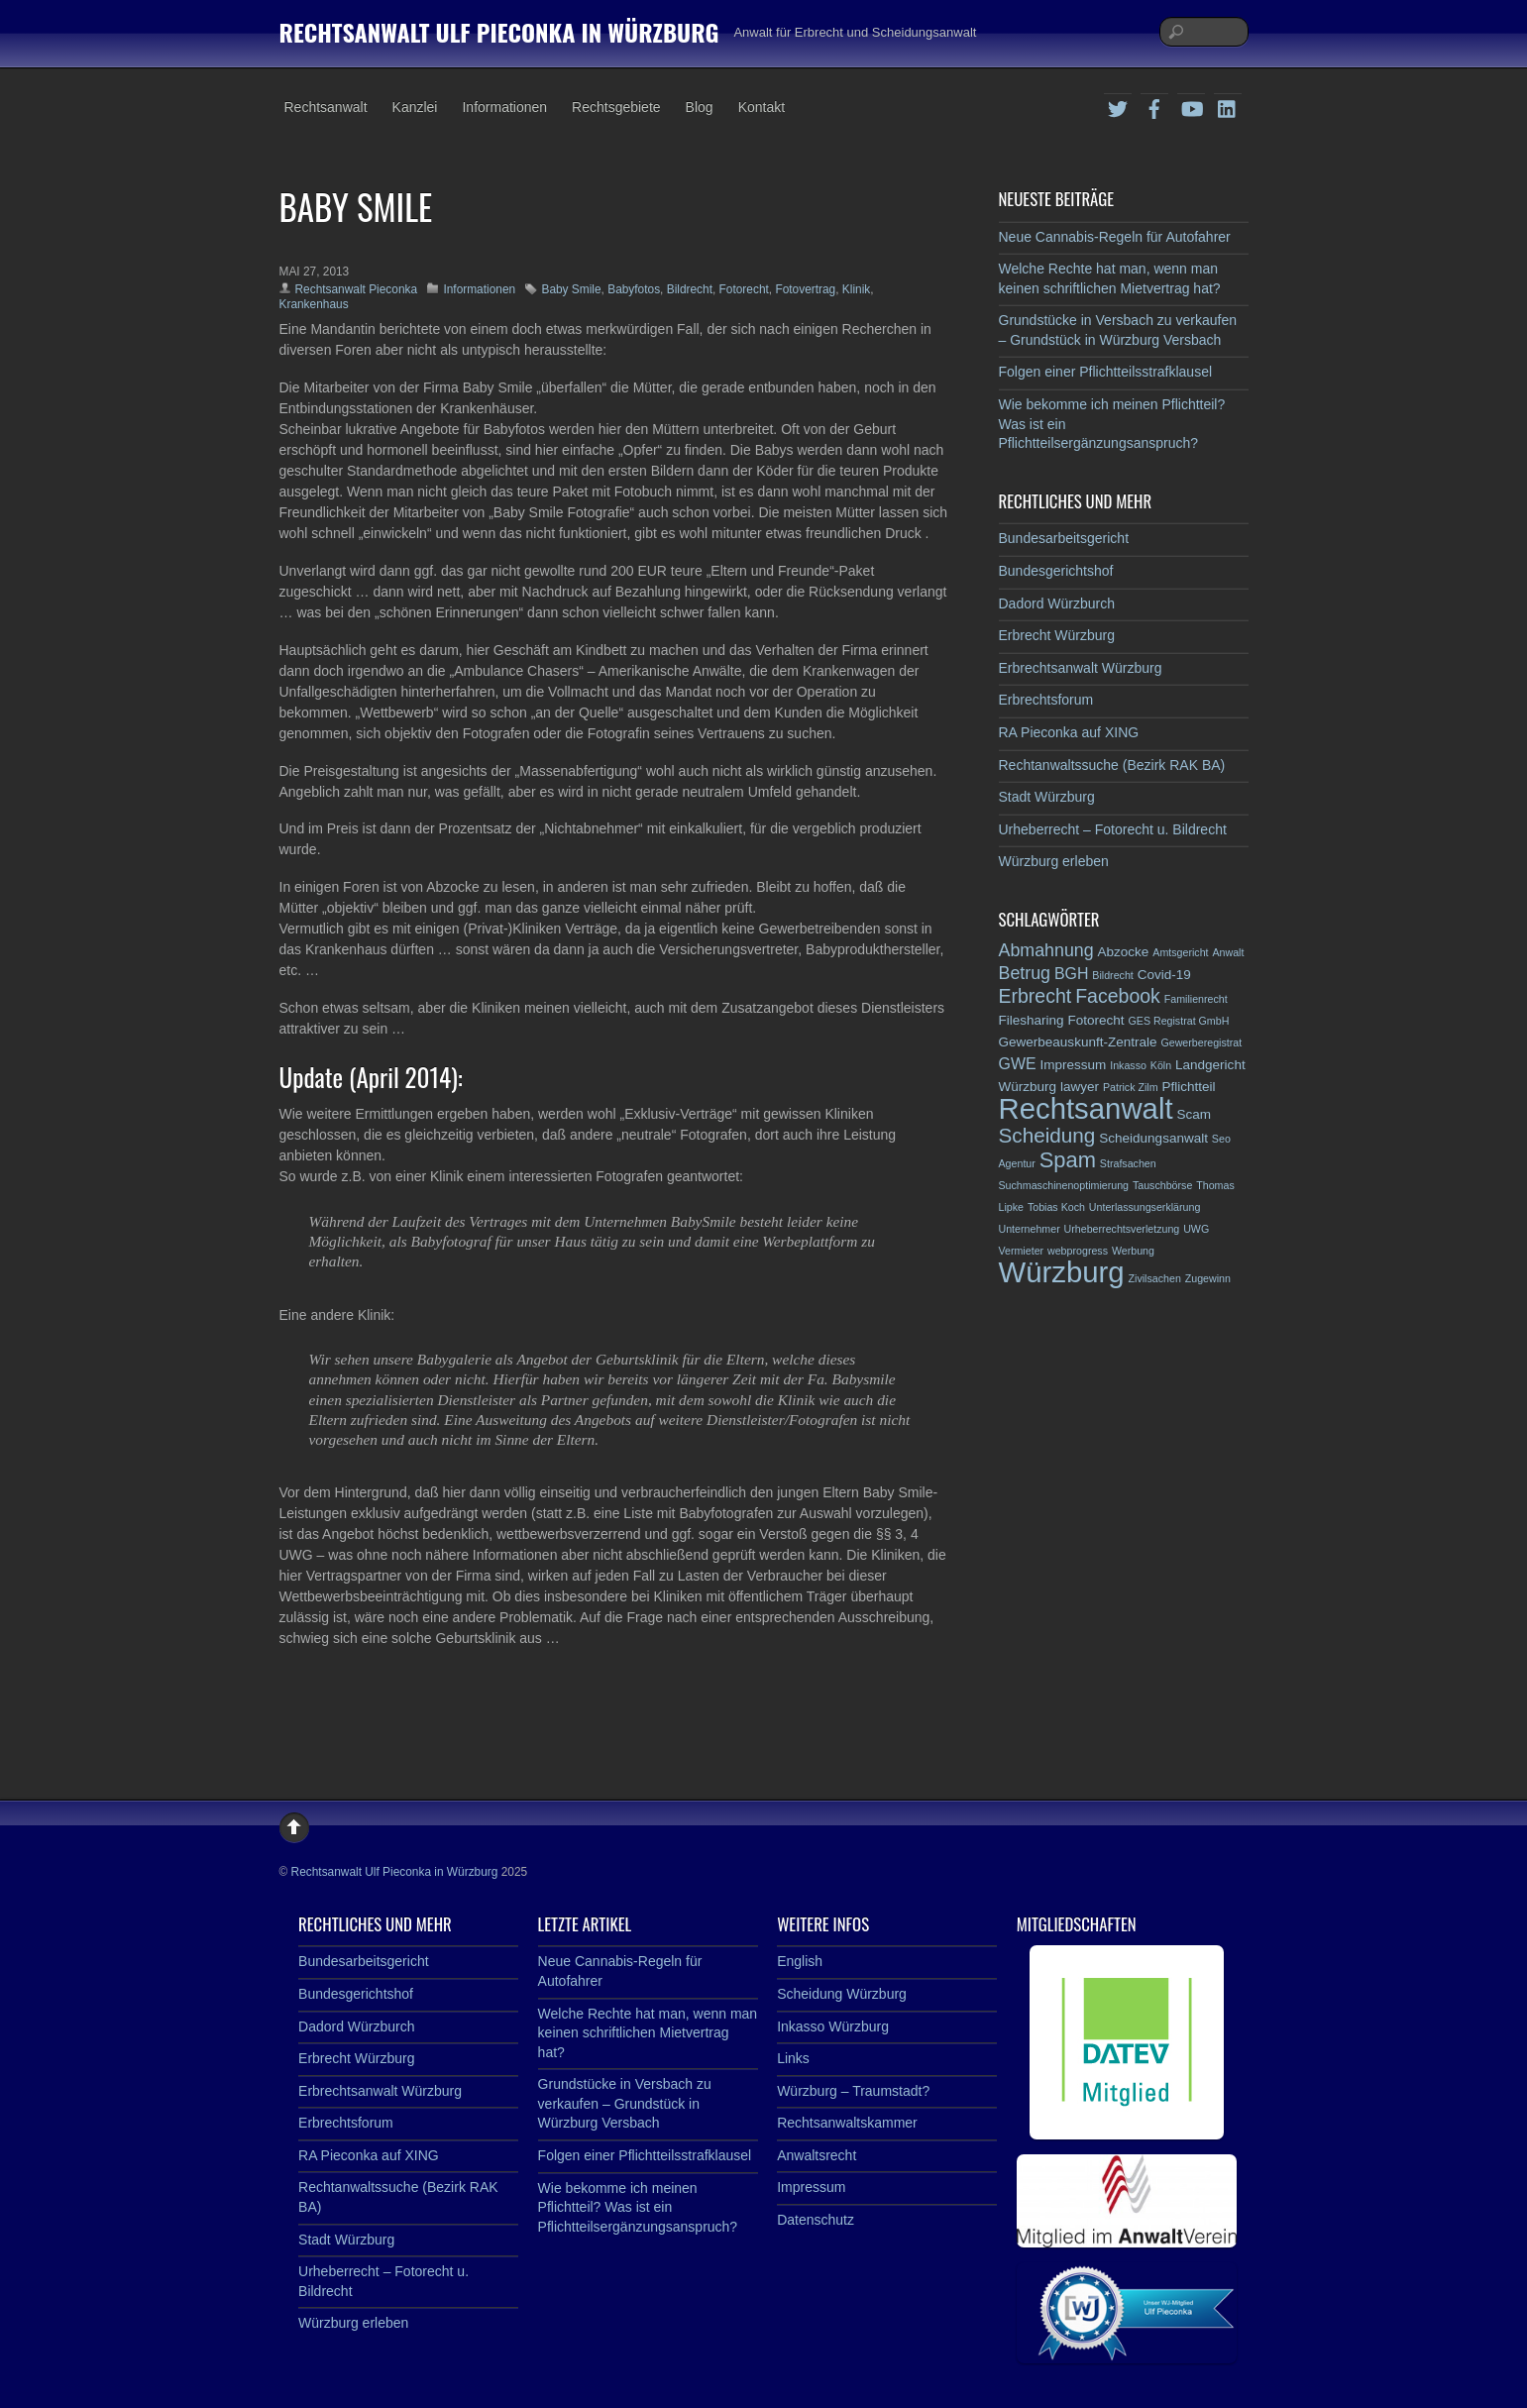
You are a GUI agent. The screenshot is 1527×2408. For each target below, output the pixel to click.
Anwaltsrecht (816, 2155)
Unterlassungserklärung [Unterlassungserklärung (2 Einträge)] (1145, 1207)
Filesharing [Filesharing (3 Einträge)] (1031, 1020)
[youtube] (1191, 106)
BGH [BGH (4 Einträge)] (1071, 973)
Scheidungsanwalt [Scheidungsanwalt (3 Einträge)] (1153, 1138)
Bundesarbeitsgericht (1064, 538)
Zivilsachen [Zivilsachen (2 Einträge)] (1155, 1278)
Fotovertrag (805, 289)
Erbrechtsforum (1046, 700)
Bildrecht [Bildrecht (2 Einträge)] (1112, 975)
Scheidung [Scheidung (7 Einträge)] (1047, 1135)
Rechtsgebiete (616, 107)
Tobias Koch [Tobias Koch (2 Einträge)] (1056, 1207)
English (799, 1961)
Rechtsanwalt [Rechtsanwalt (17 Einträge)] (1086, 1108)
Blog (699, 107)
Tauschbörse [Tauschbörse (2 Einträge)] (1162, 1185)
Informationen (504, 107)
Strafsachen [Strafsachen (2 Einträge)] (1128, 1163)
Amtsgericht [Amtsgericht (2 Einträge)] (1180, 952)
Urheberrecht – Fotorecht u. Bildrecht (1113, 829)
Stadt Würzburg (1047, 797)
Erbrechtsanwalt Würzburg (1080, 668)
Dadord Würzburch (1057, 603)
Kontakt (761, 107)
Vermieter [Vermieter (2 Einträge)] (1021, 1251)
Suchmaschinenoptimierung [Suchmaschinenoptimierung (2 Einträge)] (1064, 1185)
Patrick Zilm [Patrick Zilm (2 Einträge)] (1130, 1087)
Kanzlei (415, 107)
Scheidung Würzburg (842, 1994)
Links (793, 2058)
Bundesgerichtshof (1056, 571)
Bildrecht (689, 289)
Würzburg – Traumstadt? (853, 2091)
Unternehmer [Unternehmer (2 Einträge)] (1029, 1229)
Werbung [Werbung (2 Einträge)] (1133, 1251)
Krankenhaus (314, 304)
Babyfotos (633, 289)
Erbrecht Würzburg (1057, 635)
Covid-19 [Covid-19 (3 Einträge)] (1164, 974)
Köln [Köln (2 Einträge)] (1160, 1065)
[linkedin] (1228, 106)
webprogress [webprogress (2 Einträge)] (1077, 1251)
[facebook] (1154, 106)
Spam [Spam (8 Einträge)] (1067, 1160)
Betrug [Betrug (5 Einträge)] (1025, 973)
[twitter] (1118, 106)
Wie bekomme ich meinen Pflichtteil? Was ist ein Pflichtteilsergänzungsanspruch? (638, 2207)
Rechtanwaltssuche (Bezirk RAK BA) (1112, 765)
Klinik (856, 289)
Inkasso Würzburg (833, 2026)
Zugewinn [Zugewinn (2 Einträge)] (1208, 1278)
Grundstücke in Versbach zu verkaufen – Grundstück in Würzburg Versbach (624, 2103)
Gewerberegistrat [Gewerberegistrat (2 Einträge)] (1201, 1042)
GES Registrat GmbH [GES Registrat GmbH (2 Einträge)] (1178, 1021)
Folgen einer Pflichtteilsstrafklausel (1106, 372)
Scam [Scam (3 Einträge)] (1193, 1114)
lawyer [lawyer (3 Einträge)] (1079, 1086)
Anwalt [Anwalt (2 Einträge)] (1228, 952)
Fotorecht (744, 289)
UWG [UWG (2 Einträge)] (1196, 1229)
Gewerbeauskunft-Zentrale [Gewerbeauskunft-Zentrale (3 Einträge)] (1078, 1042)
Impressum (811, 2187)
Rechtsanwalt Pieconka (356, 289)
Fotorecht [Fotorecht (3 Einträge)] (1096, 1020)
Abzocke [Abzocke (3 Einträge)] (1123, 951)
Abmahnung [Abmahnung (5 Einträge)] (1046, 950)
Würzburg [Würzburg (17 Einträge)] (1062, 1272)
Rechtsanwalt (326, 107)
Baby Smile (570, 289)
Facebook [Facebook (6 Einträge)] (1117, 996)
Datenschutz (815, 2220)
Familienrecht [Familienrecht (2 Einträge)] (1196, 999)
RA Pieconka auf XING (1069, 732)
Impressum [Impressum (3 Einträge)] (1072, 1064)
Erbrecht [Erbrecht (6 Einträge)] (1035, 996)
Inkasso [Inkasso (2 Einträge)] (1128, 1065)
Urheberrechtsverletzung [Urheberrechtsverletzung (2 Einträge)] (1122, 1229)
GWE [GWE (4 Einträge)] (1017, 1063)
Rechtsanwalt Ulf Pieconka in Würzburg (394, 1872)
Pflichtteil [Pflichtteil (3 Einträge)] (1188, 1086)
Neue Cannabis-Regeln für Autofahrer (1115, 237)
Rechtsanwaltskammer (847, 2123)
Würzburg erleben (1054, 861)
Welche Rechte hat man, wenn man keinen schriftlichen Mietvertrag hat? (648, 2033)
